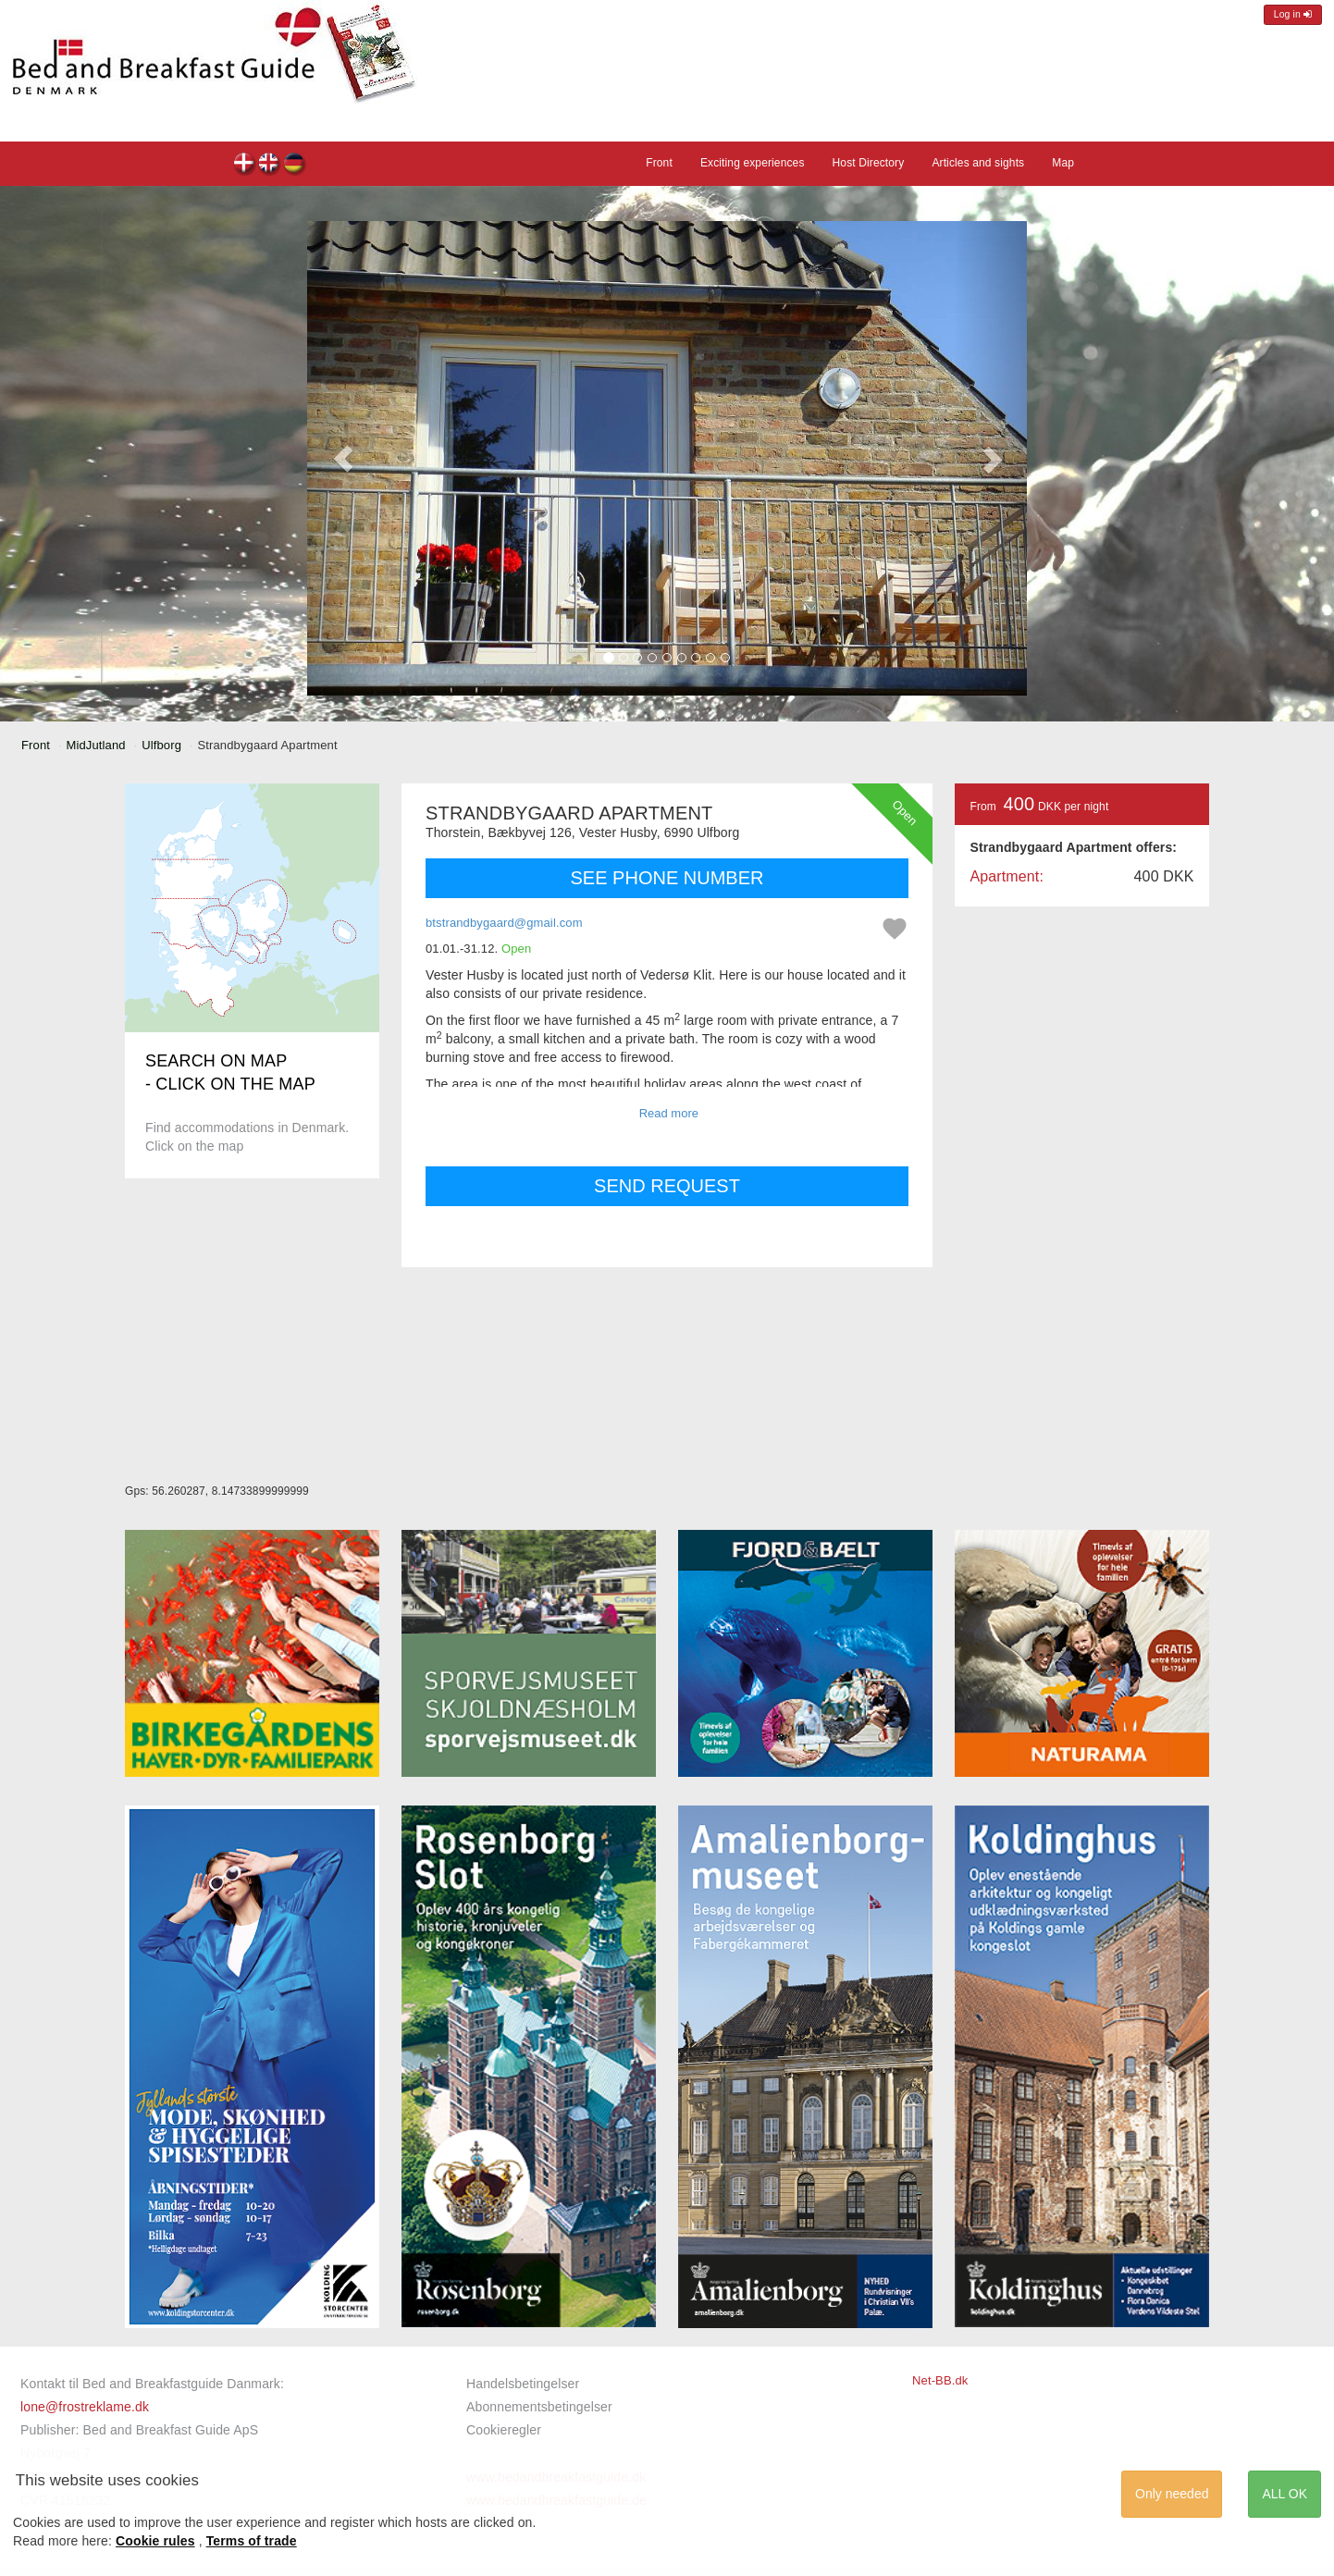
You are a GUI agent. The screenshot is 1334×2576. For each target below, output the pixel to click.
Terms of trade (251, 2540)
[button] (343, 458)
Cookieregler (503, 2429)
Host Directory (869, 162)
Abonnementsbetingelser (539, 2406)
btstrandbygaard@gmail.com (504, 923)
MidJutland (96, 745)
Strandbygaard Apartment (244, 165)
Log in (1293, 14)
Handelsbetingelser (522, 2383)
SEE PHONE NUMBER (667, 878)
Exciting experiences (752, 162)
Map (1063, 162)
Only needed (1171, 2493)
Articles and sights (978, 162)
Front (659, 162)
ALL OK (1284, 2493)
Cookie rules (155, 2540)
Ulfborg (161, 745)
